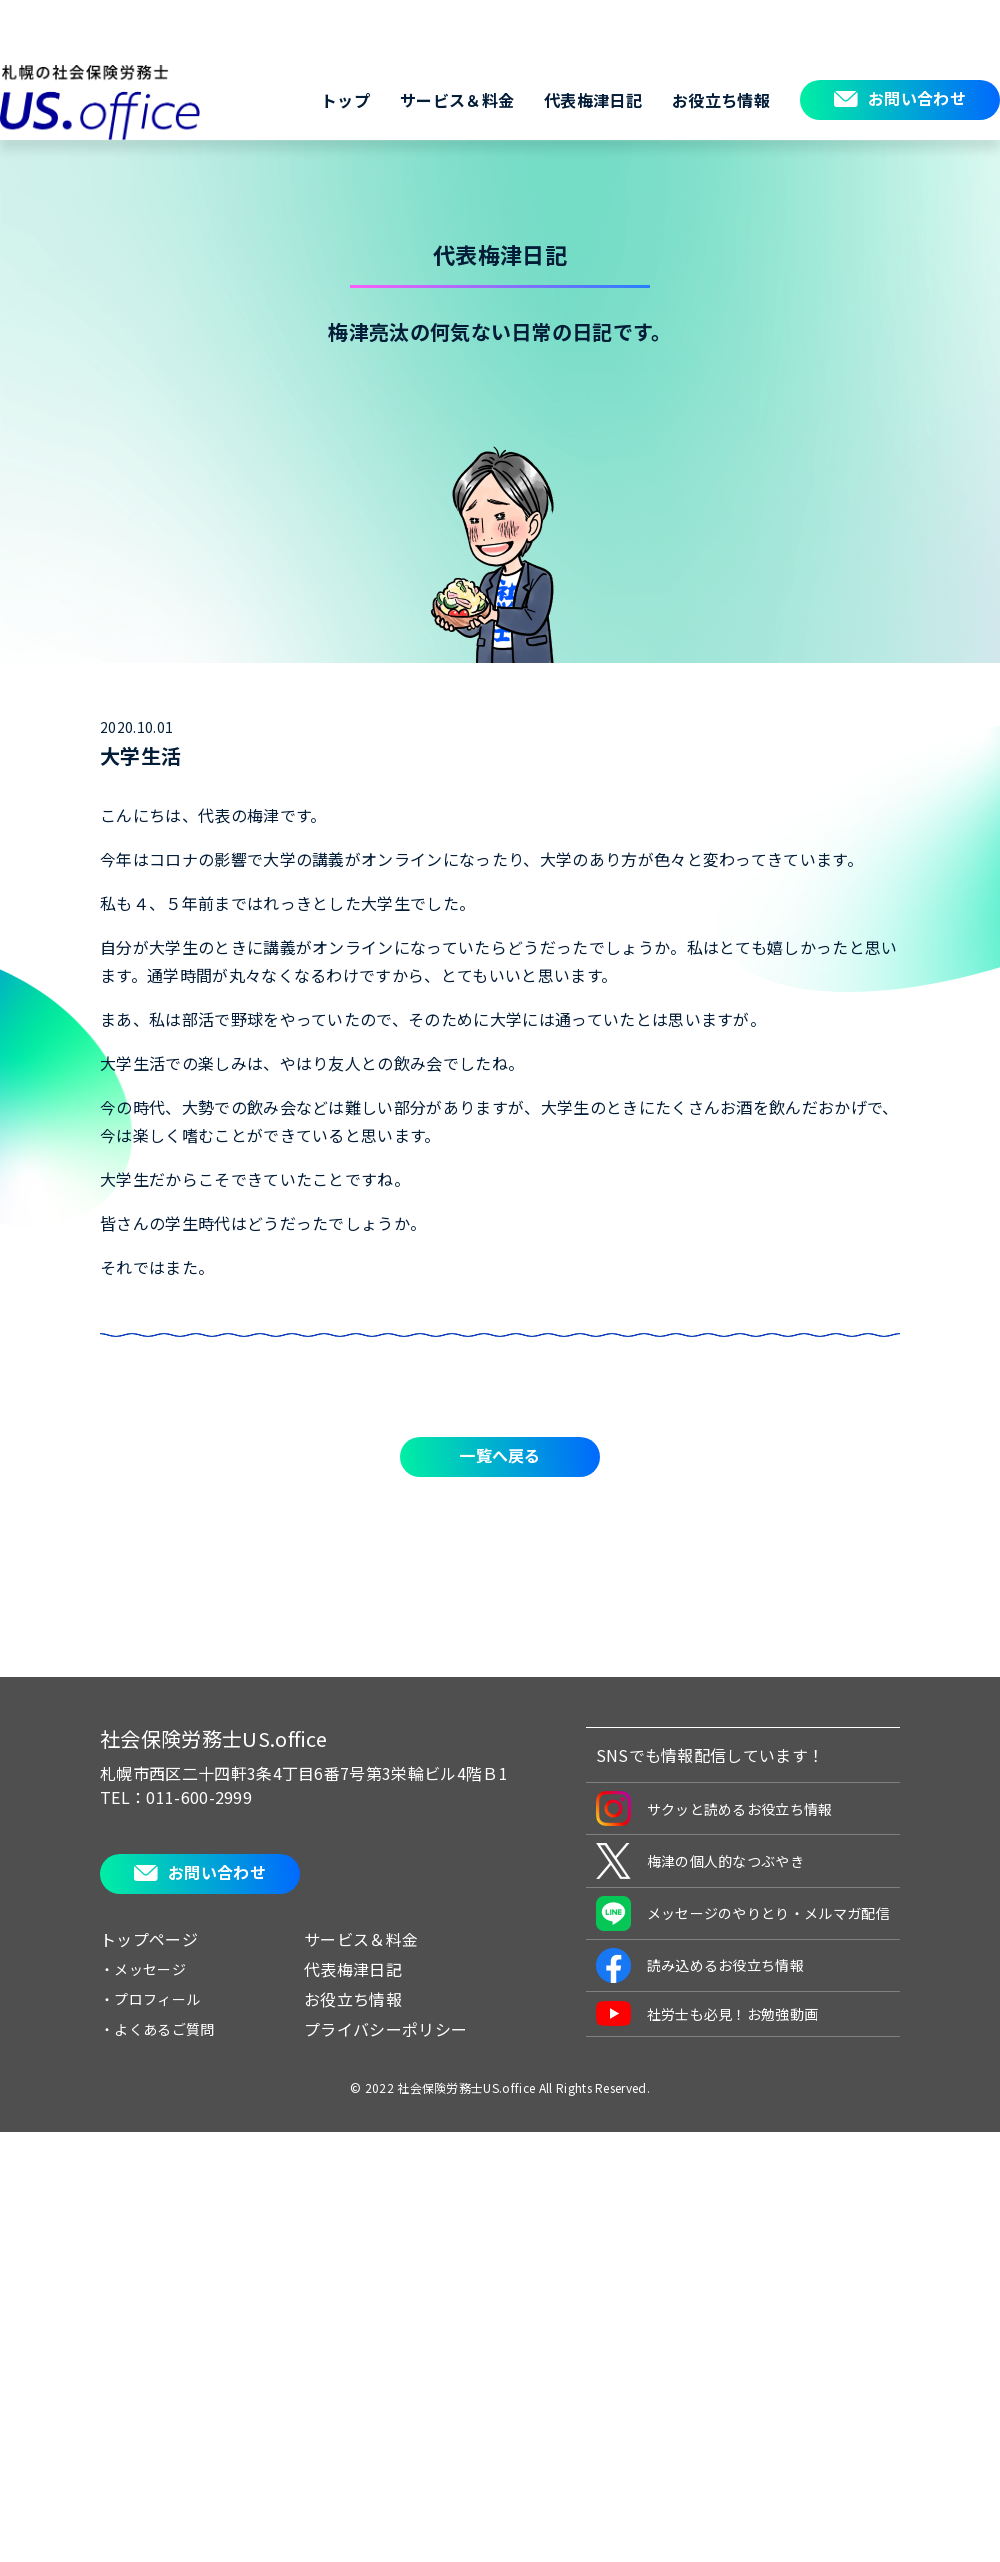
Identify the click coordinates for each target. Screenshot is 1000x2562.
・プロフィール (150, 1999)
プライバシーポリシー (385, 2029)
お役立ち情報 (721, 100)
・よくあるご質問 (157, 2029)
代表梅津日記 (593, 100)
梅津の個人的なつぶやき (700, 1861)
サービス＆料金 (457, 100)
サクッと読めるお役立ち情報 (714, 1808)
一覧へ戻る (500, 1455)
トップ (345, 100)
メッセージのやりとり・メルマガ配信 (743, 1913)
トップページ (149, 1939)
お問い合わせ (917, 98)
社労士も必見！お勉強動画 (707, 2013)
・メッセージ (143, 1969)
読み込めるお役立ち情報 (700, 1965)
